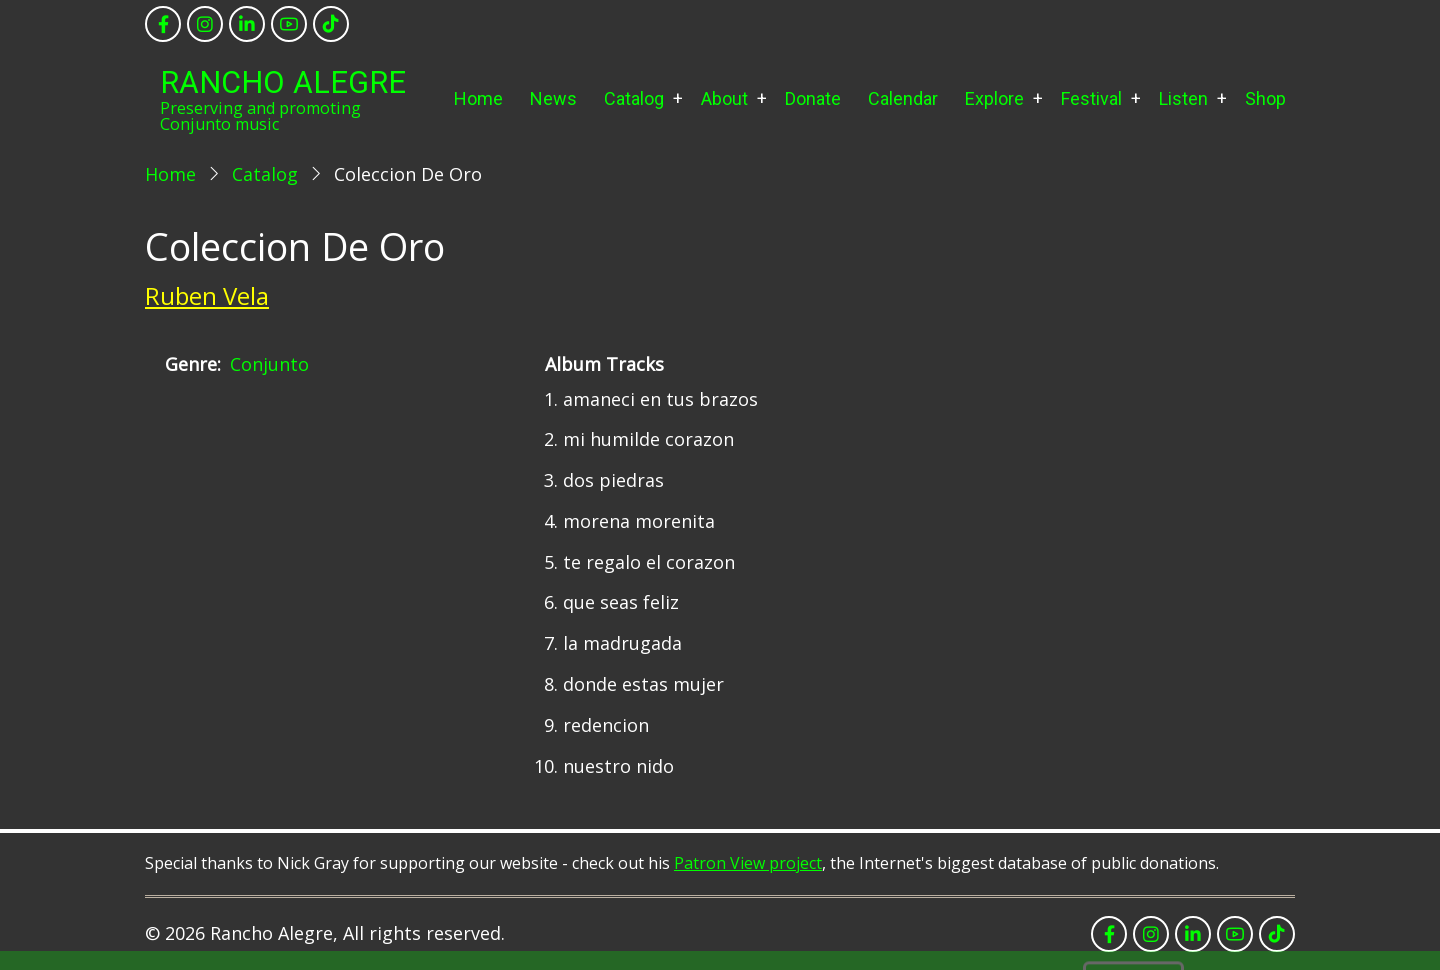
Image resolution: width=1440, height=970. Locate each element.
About (724, 98)
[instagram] (205, 24)
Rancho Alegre (283, 82)
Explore (994, 98)
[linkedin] (247, 24)
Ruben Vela (207, 295)
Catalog (634, 98)
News (553, 98)
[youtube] (289, 24)
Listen (1183, 98)
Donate (813, 98)
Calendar (903, 98)
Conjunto (269, 364)
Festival (1091, 98)
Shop (1265, 98)
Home (478, 98)
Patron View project (748, 863)
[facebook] (163, 24)
